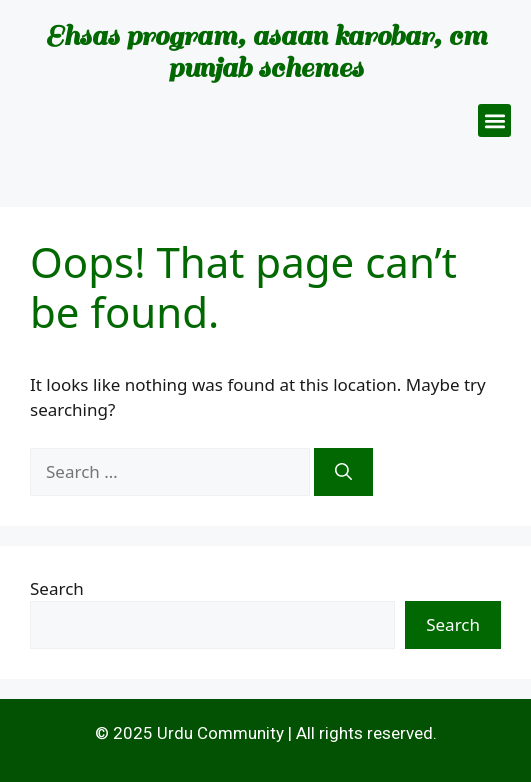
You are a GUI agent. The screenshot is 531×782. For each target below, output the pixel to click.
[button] (494, 120)
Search (57, 588)
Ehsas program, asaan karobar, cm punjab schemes (266, 51)
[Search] (343, 472)
